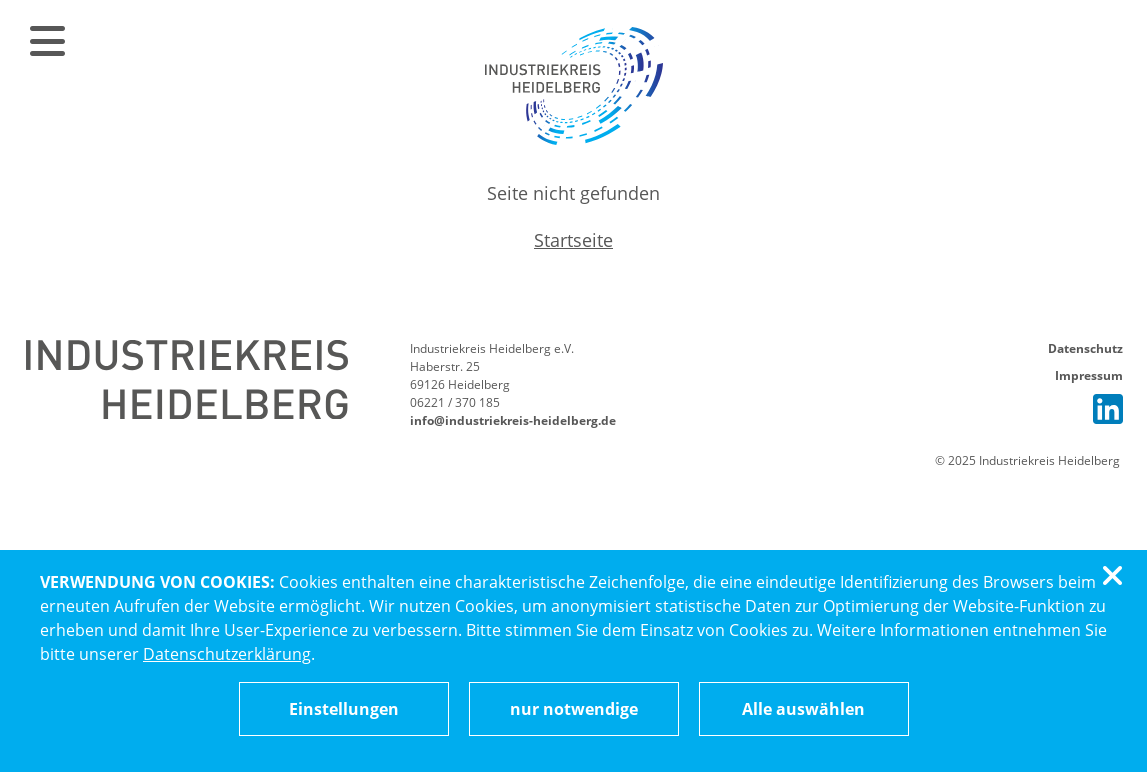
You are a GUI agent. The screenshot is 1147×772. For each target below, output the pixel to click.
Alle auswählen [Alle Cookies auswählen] (803, 709)
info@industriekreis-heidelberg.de (513, 420)
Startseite (573, 240)
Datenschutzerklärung (227, 654)
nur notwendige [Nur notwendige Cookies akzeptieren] (574, 709)
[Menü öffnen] (44, 40)
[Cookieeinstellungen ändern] (344, 709)
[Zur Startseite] (574, 85)
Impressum (1089, 375)
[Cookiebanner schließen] (1116, 576)
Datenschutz (1085, 348)
